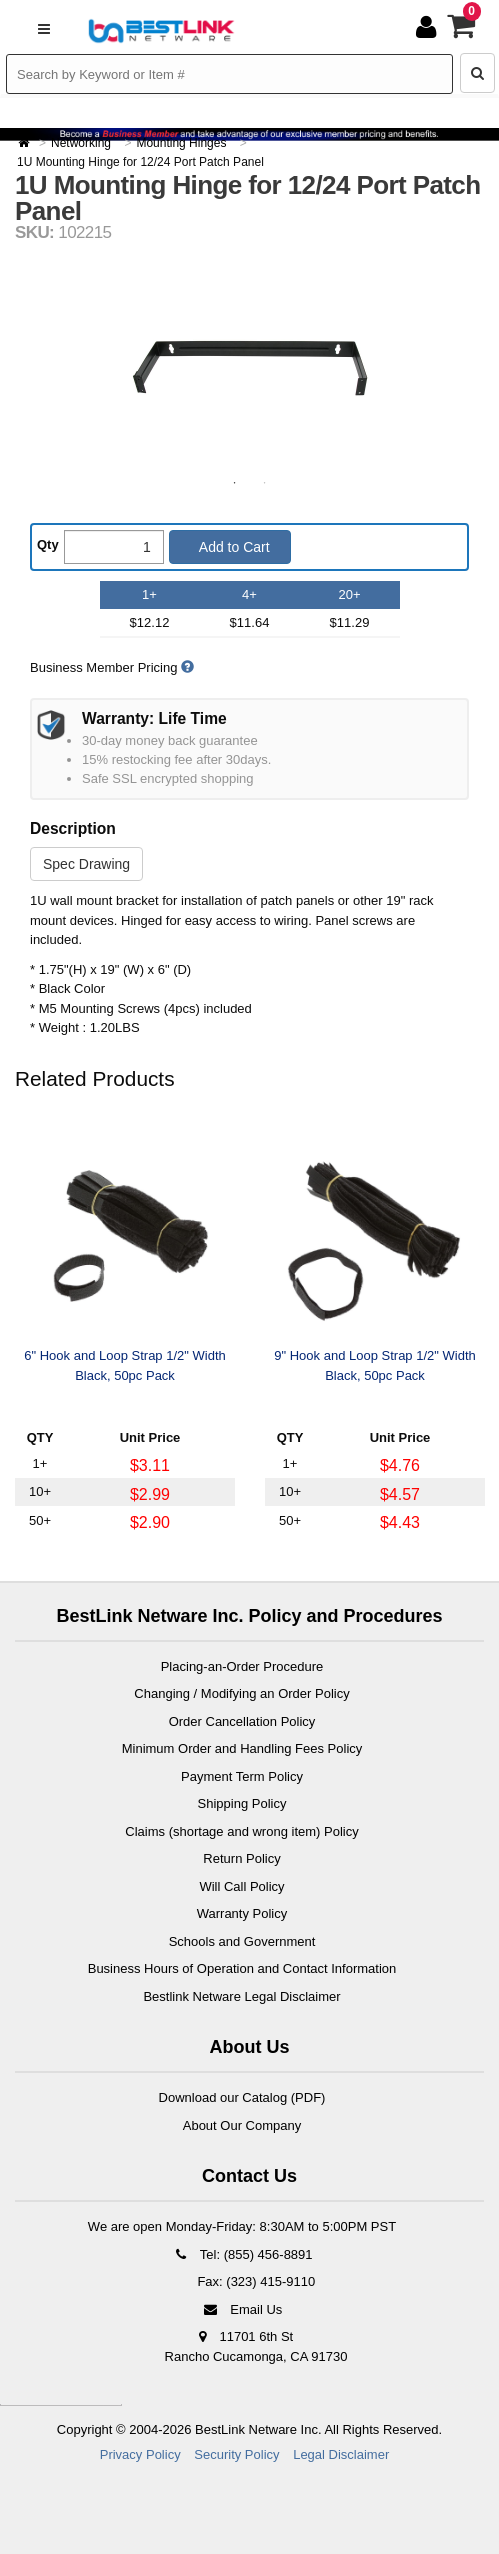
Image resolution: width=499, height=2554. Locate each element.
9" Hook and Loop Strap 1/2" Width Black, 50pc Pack (374, 1365)
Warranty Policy (242, 1913)
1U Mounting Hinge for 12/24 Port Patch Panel (140, 162)
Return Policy (241, 1858)
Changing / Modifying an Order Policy (241, 1693)
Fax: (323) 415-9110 (254, 2281)
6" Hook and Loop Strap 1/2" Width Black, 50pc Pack (124, 1365)
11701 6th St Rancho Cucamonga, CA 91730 (256, 2346)
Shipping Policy (242, 1803)
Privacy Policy (140, 2454)
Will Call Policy (241, 1886)
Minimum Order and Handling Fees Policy (242, 1748)
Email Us (242, 2309)
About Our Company (242, 2125)
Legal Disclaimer (341, 2454)
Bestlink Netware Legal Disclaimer (241, 1996)
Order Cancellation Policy (242, 1721)
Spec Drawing (86, 864)
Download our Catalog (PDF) (242, 2097)
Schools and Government (242, 1941)
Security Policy (236, 2454)
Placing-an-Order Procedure (242, 1666)
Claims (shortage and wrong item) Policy (241, 1831)
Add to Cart (233, 547)
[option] (250, 368)
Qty (48, 544)
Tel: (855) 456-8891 (241, 2254)
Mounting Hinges (182, 143)
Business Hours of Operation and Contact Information (242, 1968)
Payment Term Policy (242, 1776)
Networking (82, 143)
